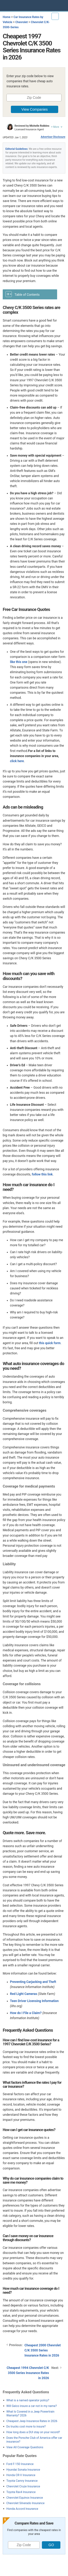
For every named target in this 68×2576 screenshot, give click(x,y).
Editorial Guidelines (16, 148)
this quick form (50, 1343)
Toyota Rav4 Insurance (21, 2492)
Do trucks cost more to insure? (26, 2426)
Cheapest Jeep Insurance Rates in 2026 (31, 2421)
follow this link (42, 1174)
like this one (18, 662)
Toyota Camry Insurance (22, 2480)
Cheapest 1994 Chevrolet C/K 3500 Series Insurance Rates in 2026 (28, 2373)
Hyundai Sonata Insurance (23, 2469)
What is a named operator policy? (27, 2400)
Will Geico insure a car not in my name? (31, 2406)
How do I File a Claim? (26, 2013)
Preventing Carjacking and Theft (33, 1982)
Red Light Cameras (23, 1994)
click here (17, 761)
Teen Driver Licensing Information (34, 2001)
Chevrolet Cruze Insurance (23, 2486)
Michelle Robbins (39, 125)
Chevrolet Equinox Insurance (24, 2497)
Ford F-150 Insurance (20, 2464)
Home (6, 17)
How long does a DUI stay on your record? (33, 2432)
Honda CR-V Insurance (20, 2475)
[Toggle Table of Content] (30, 294)
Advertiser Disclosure (53, 136)
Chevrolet (21, 22)
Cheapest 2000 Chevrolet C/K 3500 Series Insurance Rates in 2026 (42, 2350)
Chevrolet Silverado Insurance (25, 2503)
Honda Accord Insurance (22, 2508)
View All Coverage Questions (24, 2447)
